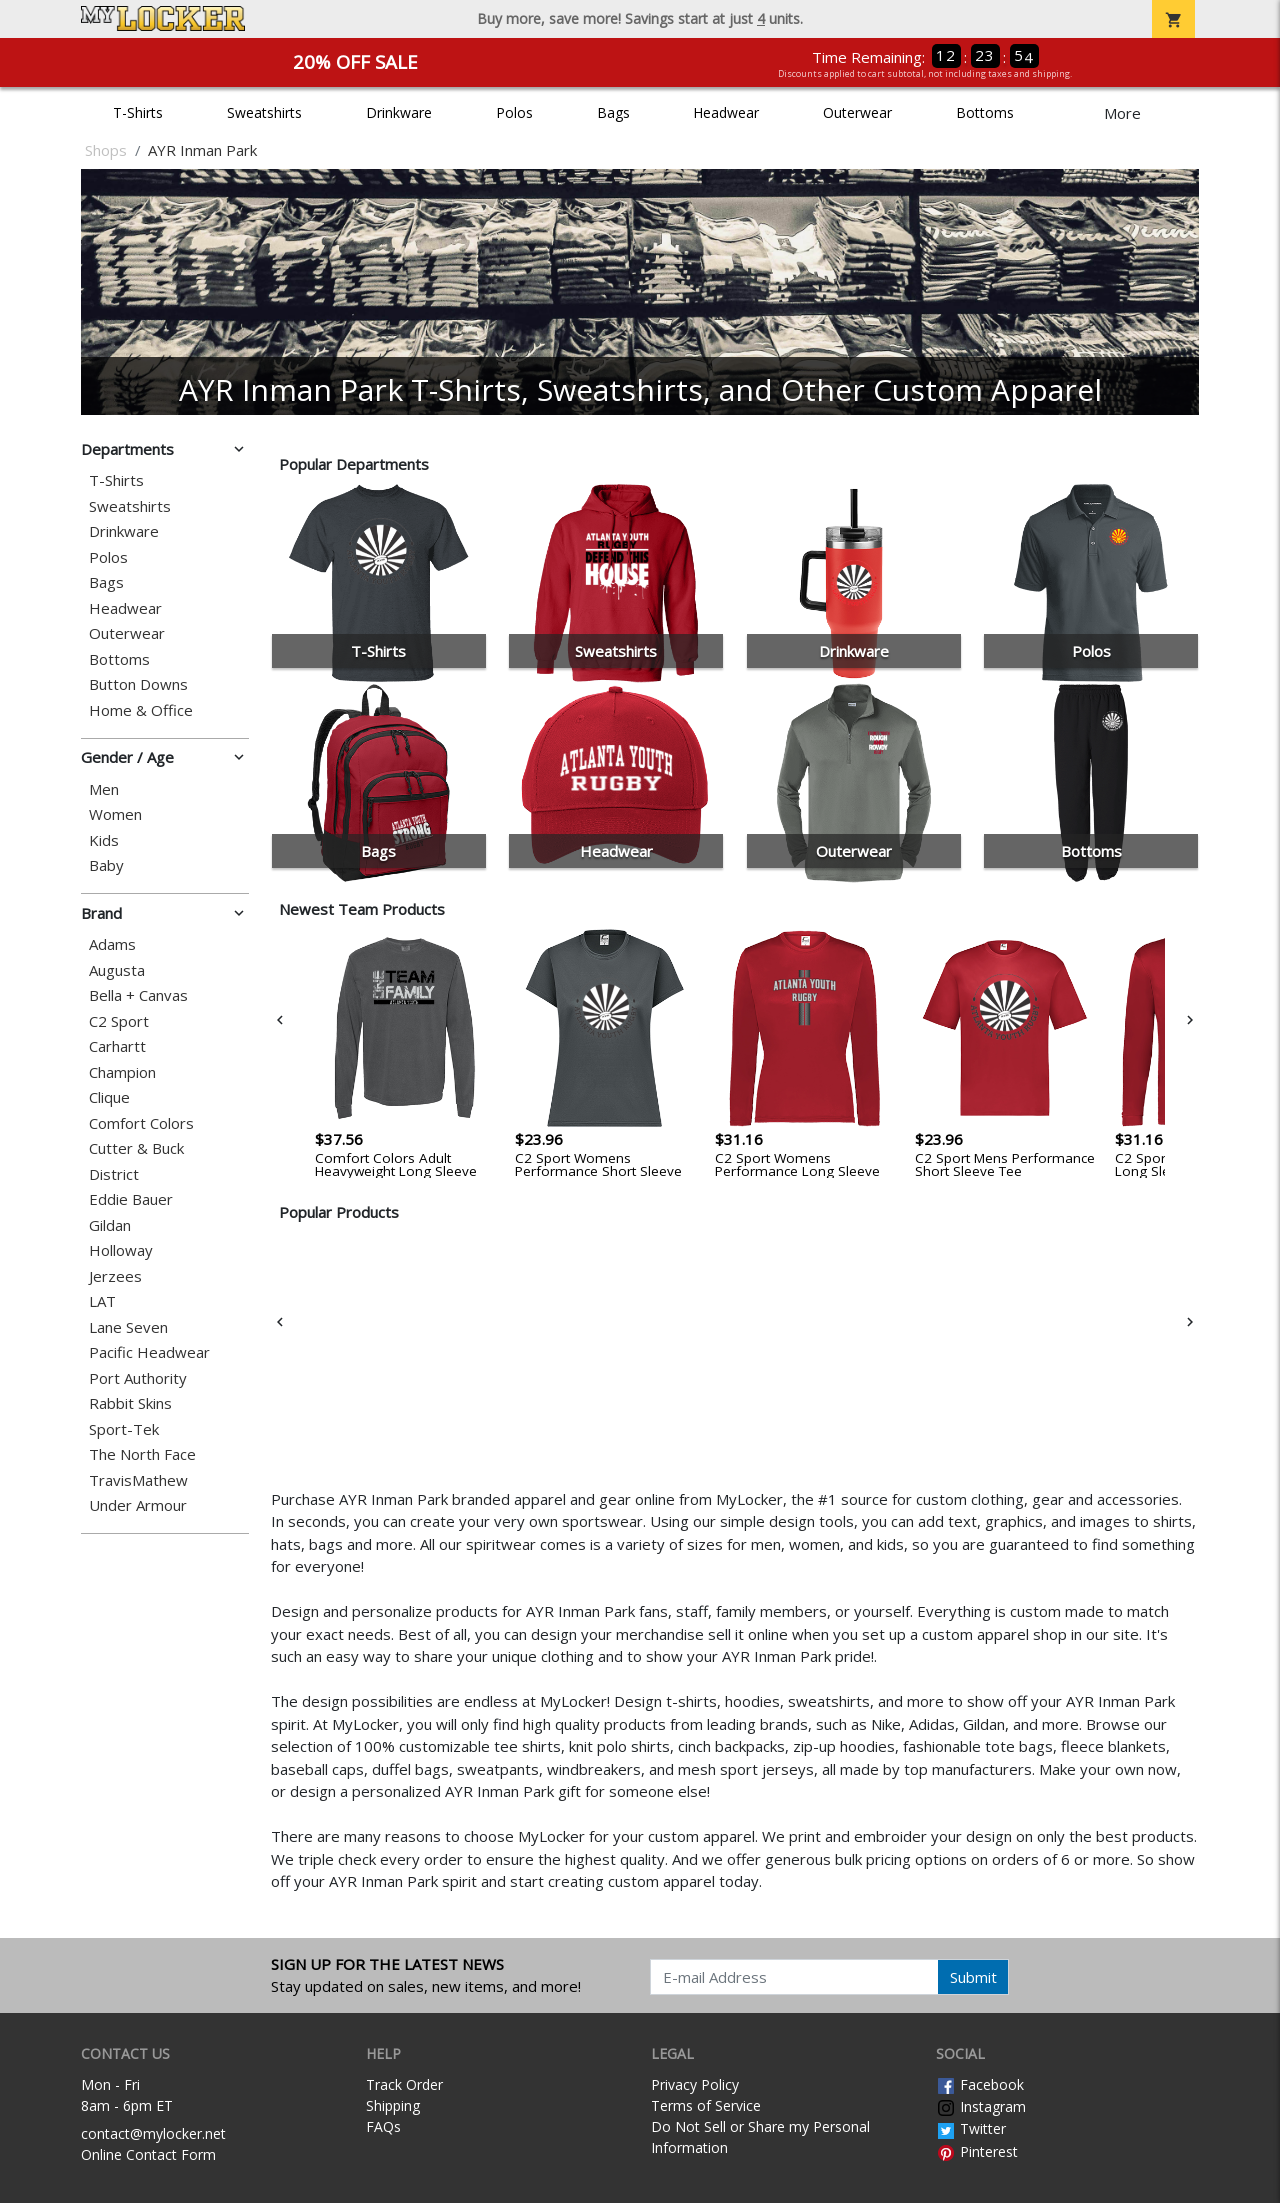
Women (115, 814)
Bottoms (985, 112)
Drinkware (399, 112)
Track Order (404, 2084)
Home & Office (141, 710)
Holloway (121, 1250)
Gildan (110, 1225)
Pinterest (977, 2151)
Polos (514, 112)
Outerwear (857, 112)
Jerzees (115, 1276)
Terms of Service (706, 2105)
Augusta (117, 970)
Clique (109, 1097)
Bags (613, 112)
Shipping (393, 2105)
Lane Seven (128, 1327)
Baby (106, 865)
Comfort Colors (141, 1123)
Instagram (981, 2106)
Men (104, 789)
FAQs (383, 2126)
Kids (104, 840)
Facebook (980, 2084)
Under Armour (138, 1505)
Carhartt (117, 1046)
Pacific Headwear (149, 1352)
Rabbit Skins (130, 1403)
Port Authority (138, 1378)
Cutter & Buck (136, 1148)
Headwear (726, 112)
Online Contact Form (148, 2154)
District (114, 1174)
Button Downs (138, 684)
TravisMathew (138, 1480)
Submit (973, 1977)
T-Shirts (138, 112)
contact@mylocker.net (153, 2133)
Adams (112, 944)
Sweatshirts (264, 112)
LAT (102, 1301)
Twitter (971, 2128)
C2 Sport (119, 1021)
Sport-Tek (124, 1429)
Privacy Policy (695, 2084)
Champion (122, 1072)
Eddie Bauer (131, 1199)
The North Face (142, 1454)
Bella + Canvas (138, 995)
